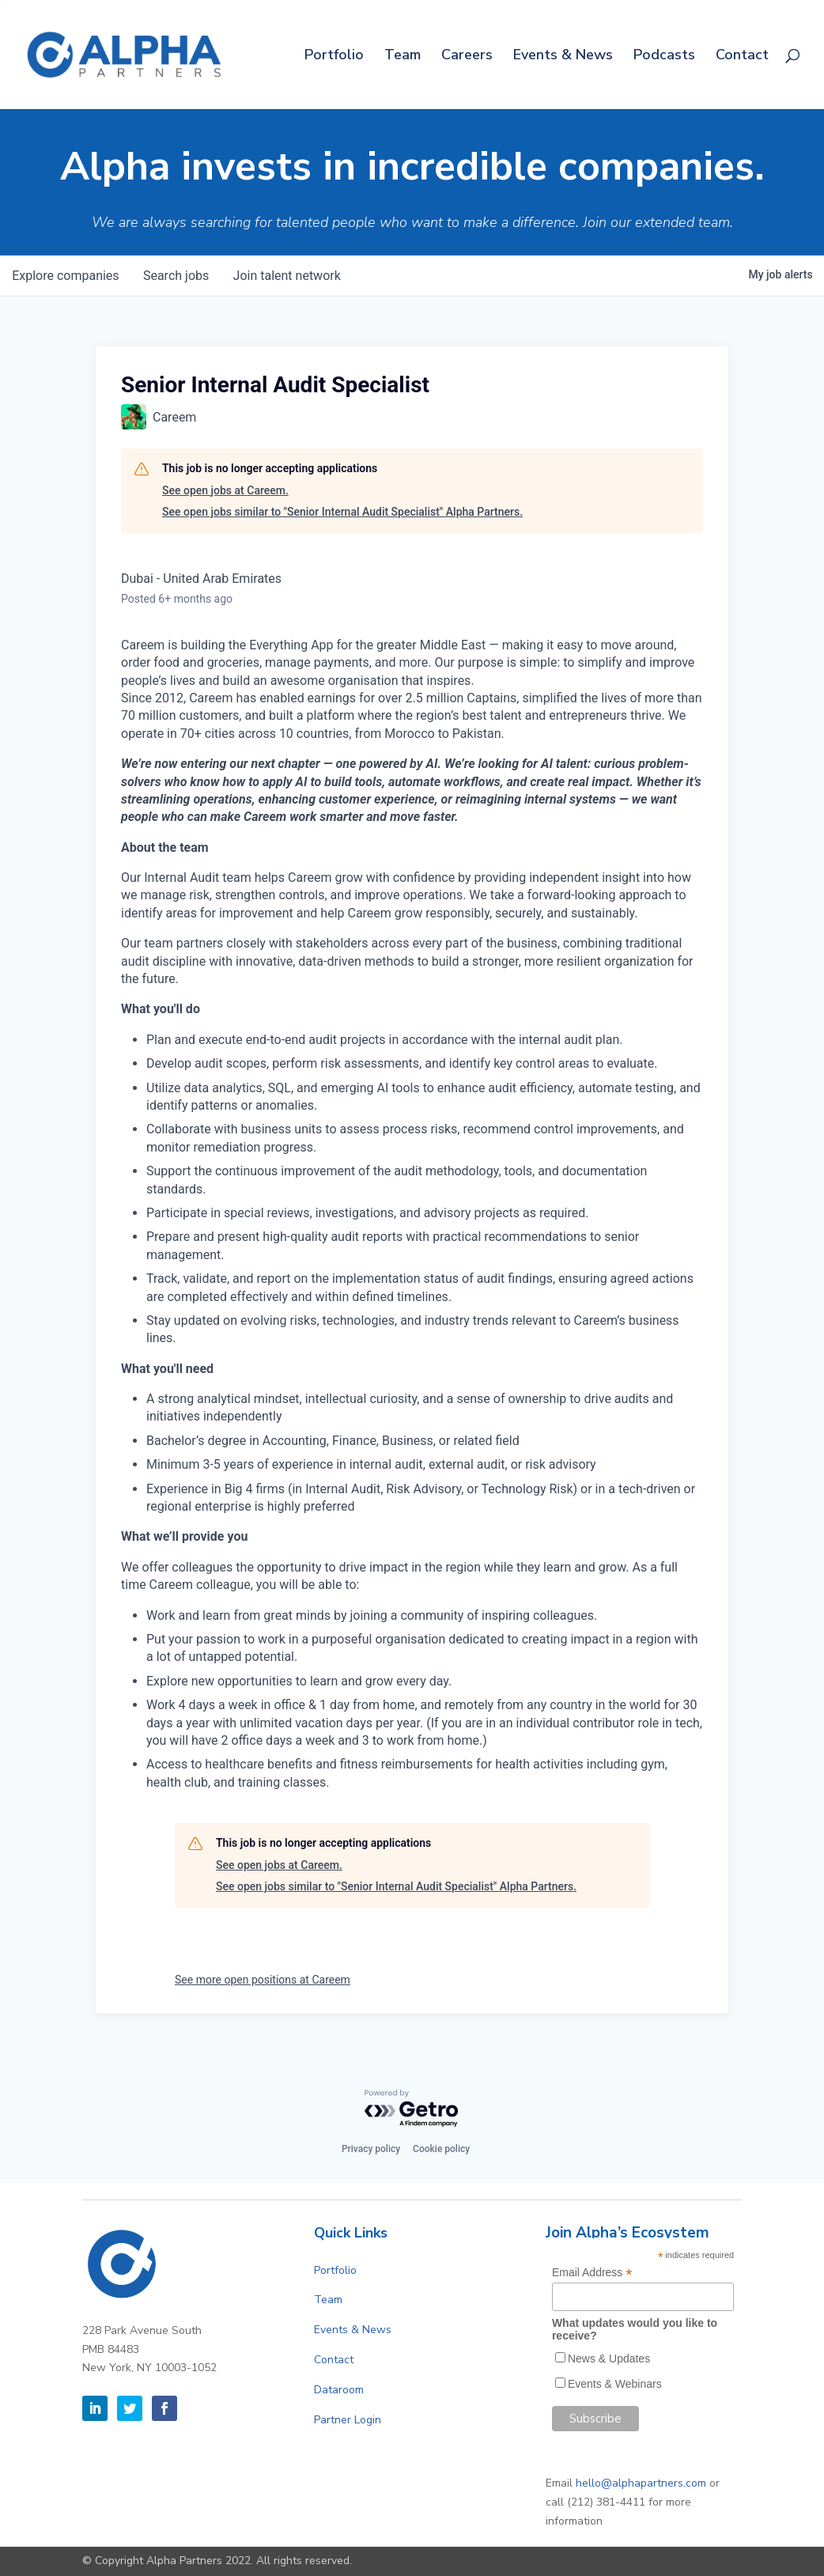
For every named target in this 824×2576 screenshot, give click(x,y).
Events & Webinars (615, 2383)
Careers (467, 56)
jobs (177, 275)
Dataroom (339, 2389)
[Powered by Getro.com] (412, 2109)
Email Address (592, 2272)
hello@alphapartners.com (641, 2483)
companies (66, 275)
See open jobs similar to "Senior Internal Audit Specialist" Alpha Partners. (342, 511)
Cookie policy (441, 2148)
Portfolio (334, 56)
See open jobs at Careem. (225, 490)
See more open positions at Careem (262, 1979)
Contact (742, 56)
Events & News (563, 56)
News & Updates (609, 2358)
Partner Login (347, 2419)
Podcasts (664, 56)
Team (402, 56)
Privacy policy (371, 2148)
